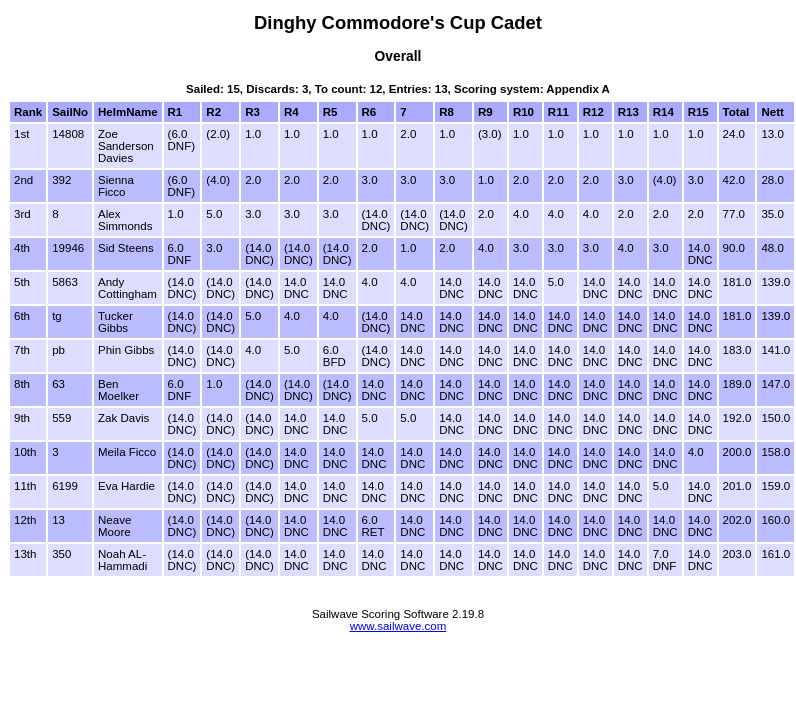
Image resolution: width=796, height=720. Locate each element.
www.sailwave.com (398, 626)
